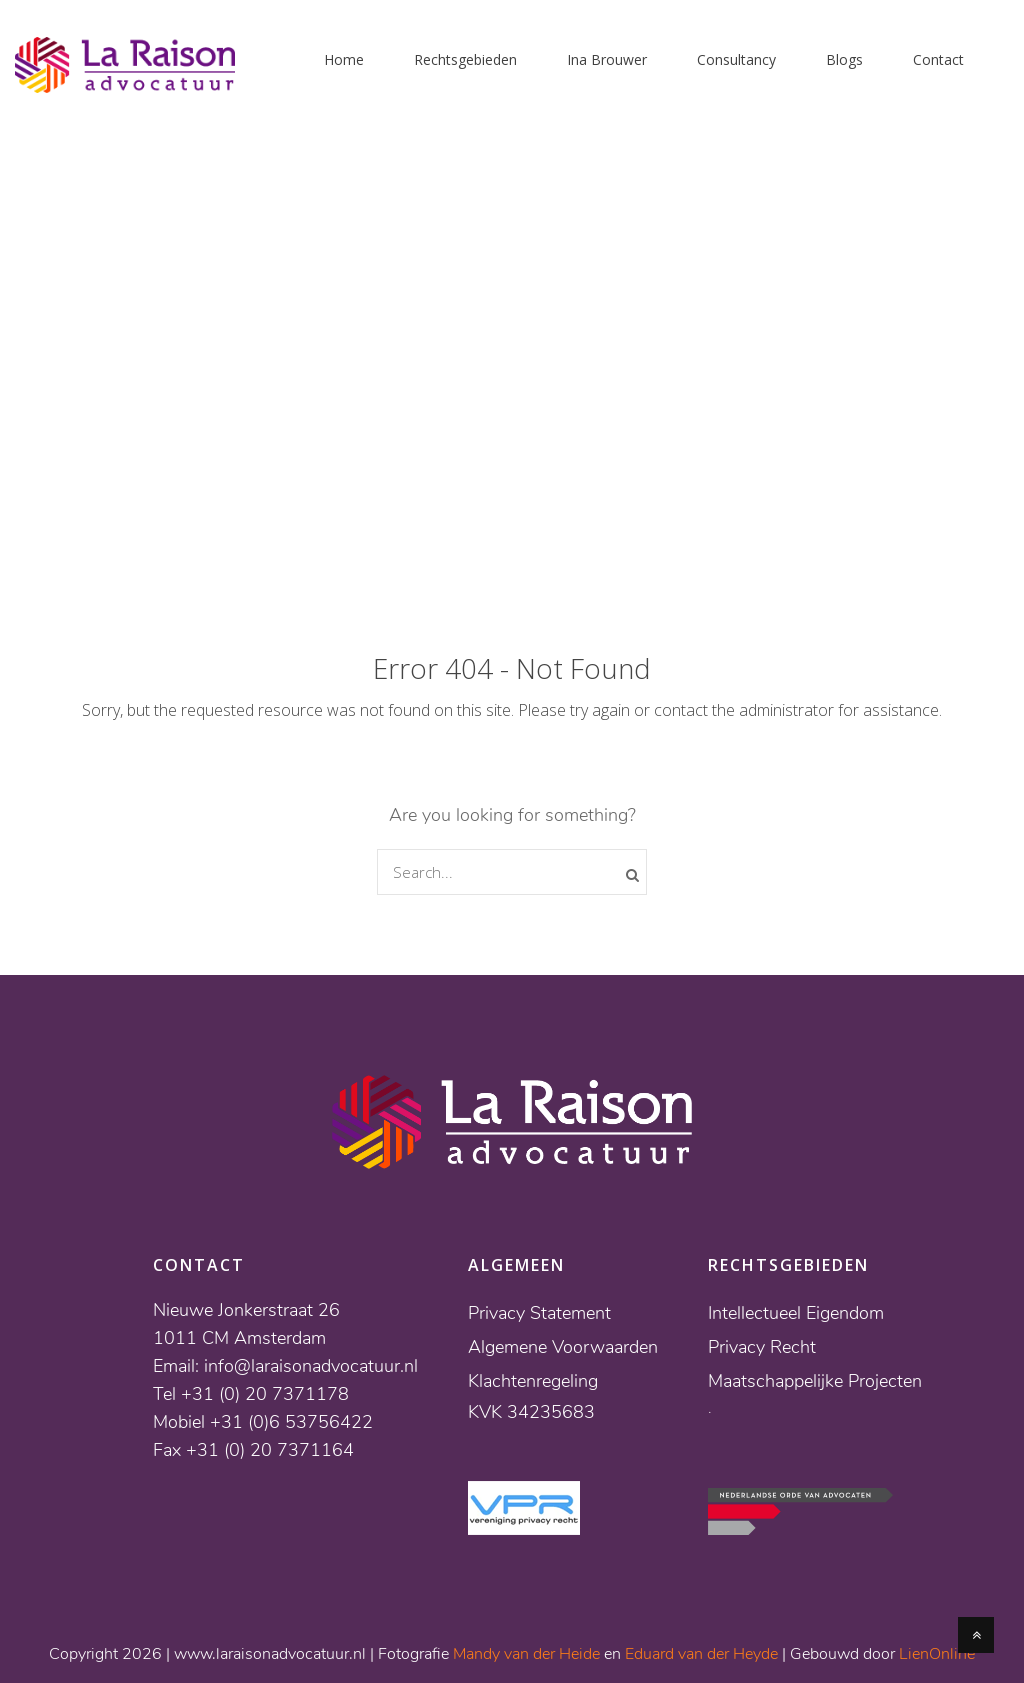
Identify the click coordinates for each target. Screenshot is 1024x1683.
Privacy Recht (762, 1347)
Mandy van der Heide (526, 1654)
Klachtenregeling (533, 1381)
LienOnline (937, 1654)
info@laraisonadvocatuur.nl (311, 1366)
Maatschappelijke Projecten (815, 1381)
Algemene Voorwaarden (563, 1347)
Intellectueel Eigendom (796, 1313)
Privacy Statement (539, 1313)
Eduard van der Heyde (701, 1654)
